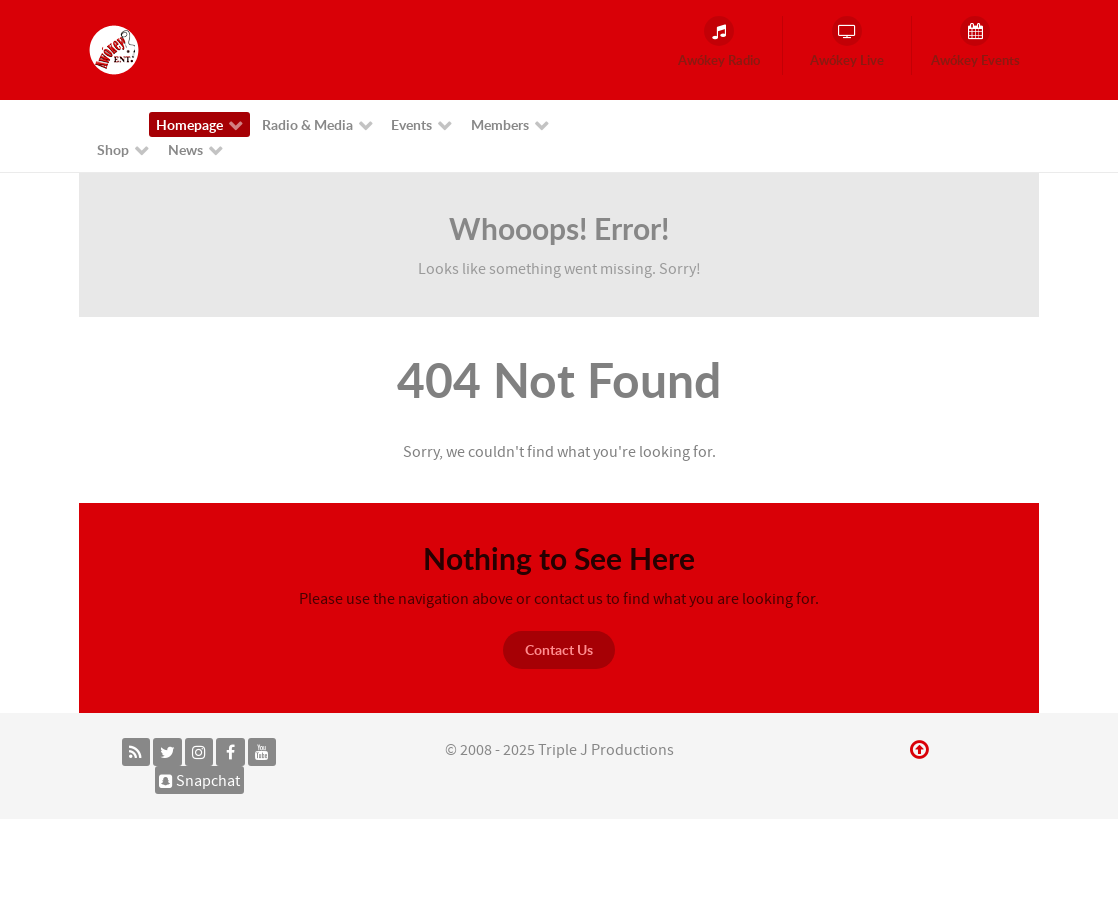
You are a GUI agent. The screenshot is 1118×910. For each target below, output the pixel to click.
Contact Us (559, 649)
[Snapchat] (199, 780)
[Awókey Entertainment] (114, 49)
